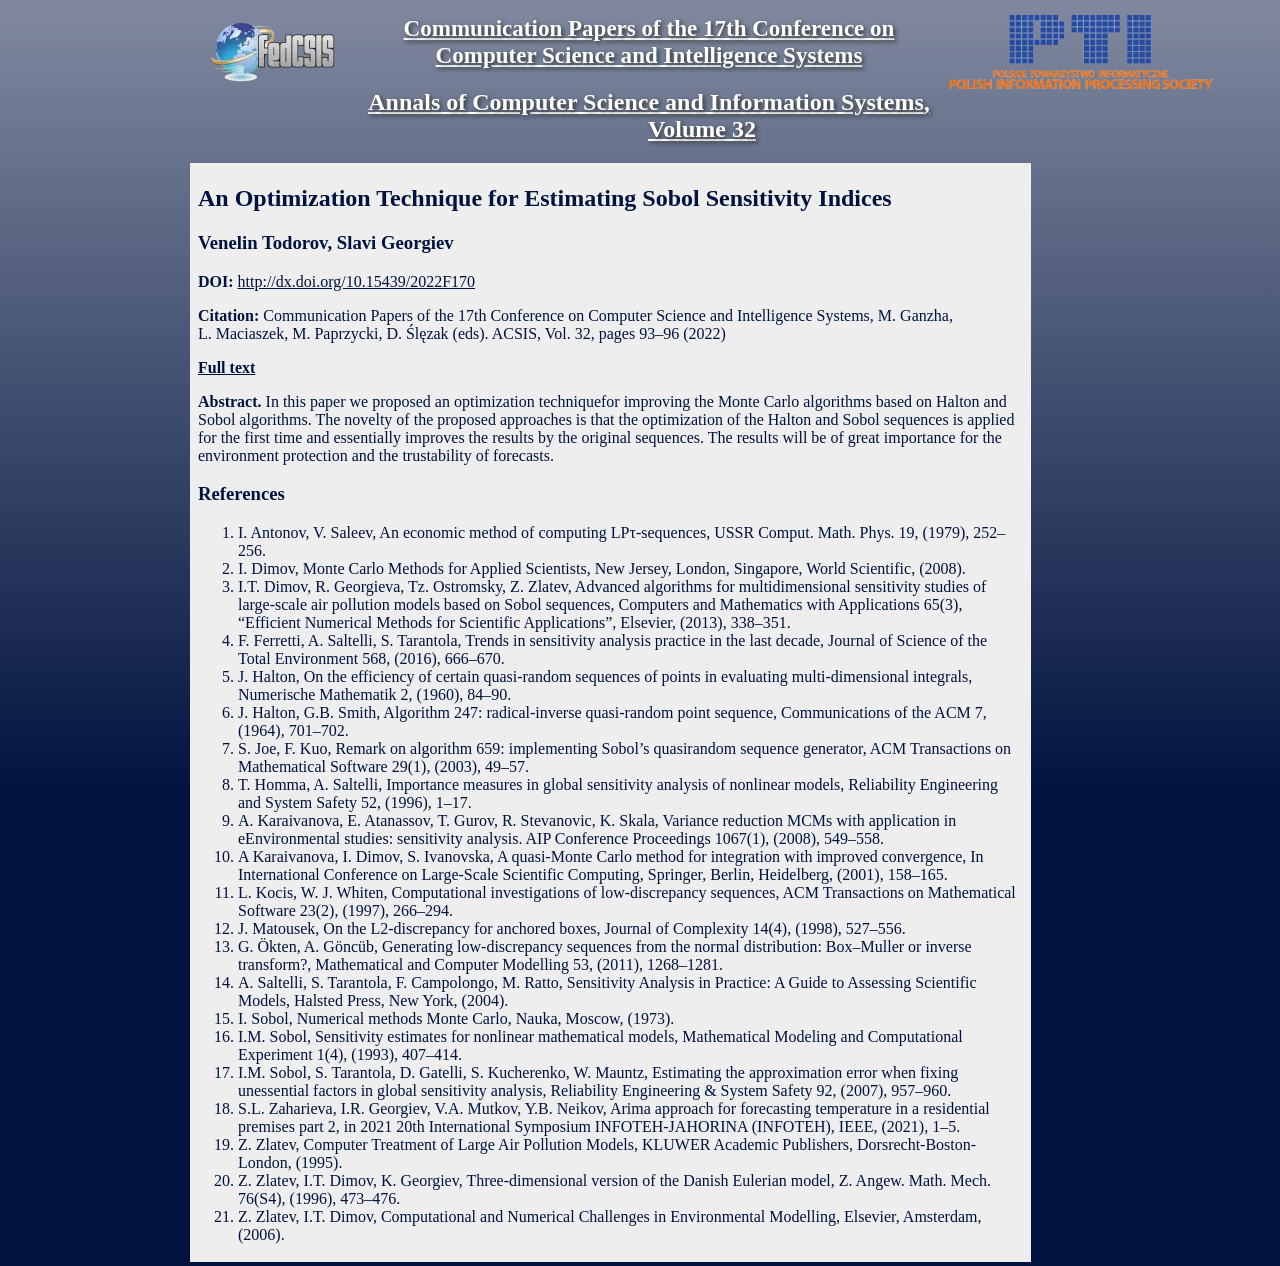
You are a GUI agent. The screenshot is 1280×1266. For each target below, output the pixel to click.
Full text (226, 367)
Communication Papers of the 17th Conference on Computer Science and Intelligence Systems (649, 41)
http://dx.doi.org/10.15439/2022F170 (357, 281)
